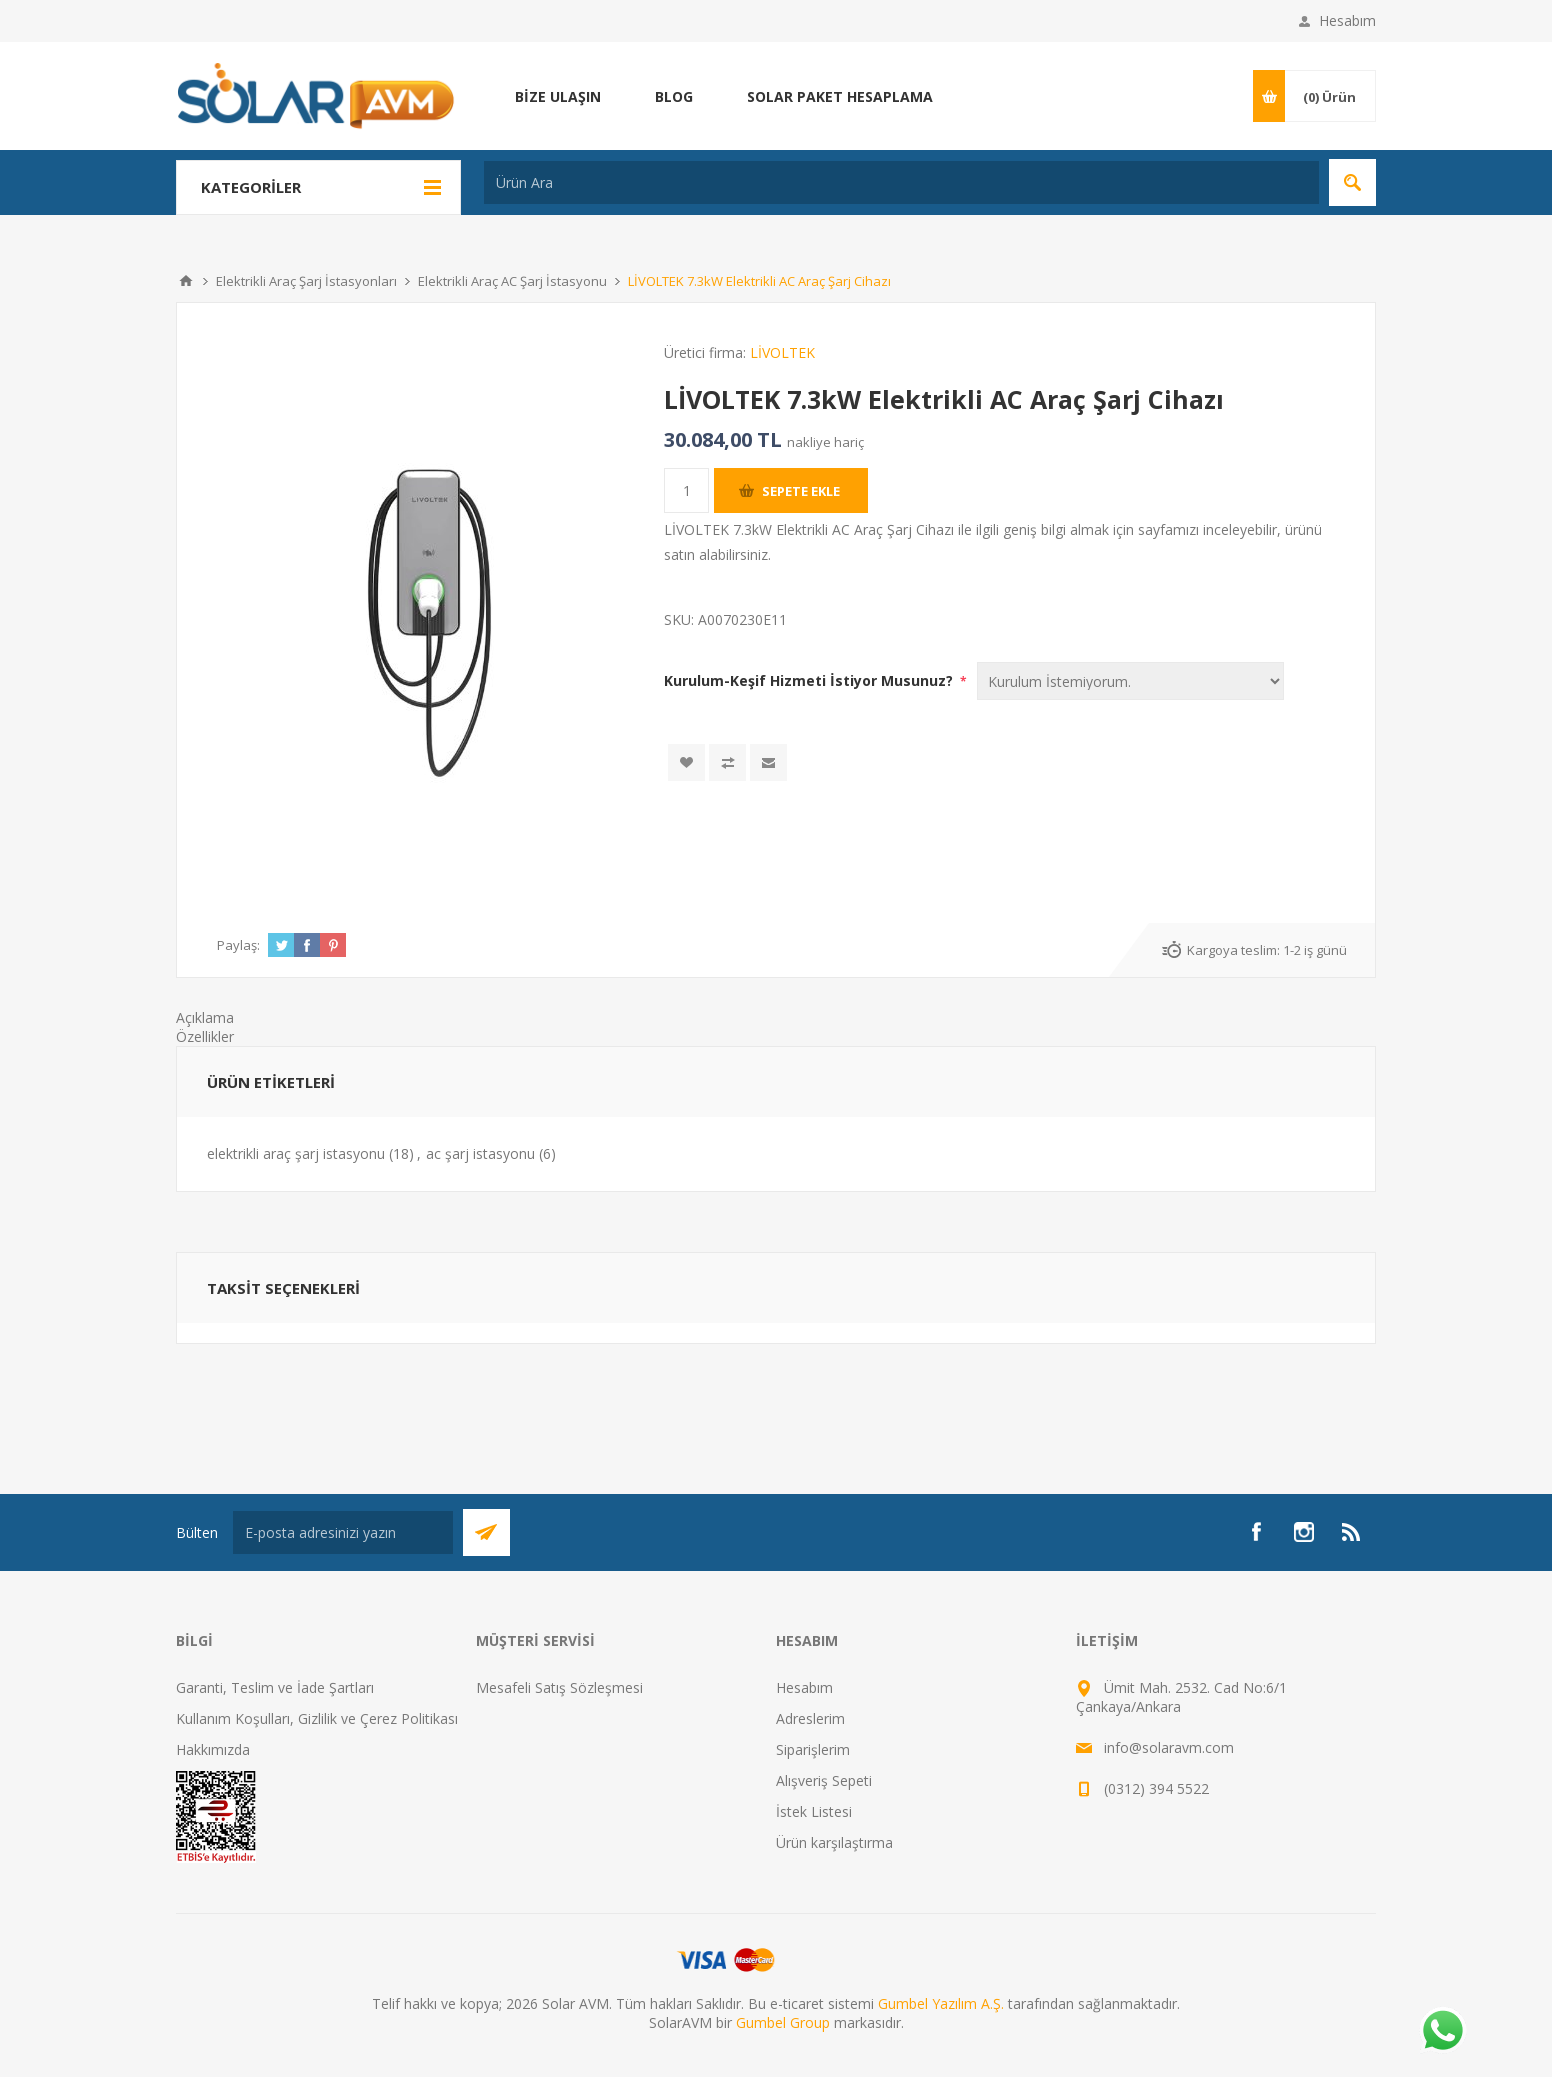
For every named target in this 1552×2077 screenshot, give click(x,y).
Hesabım (1347, 20)
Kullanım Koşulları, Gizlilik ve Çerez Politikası (317, 1718)
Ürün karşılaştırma (834, 1842)
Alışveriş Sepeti (824, 1780)
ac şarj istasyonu (480, 1153)
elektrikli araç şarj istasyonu (296, 1153)
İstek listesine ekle (686, 762)
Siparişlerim (813, 1749)
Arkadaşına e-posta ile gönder (768, 762)
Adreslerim (810, 1718)
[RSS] (1352, 1532)
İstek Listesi (814, 1811)
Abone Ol (486, 1532)
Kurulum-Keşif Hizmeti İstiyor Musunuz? (810, 680)
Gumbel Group (783, 2022)
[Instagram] (1304, 1532)
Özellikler (205, 1036)
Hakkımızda (213, 1749)
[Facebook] (1256, 1532)
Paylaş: (238, 945)
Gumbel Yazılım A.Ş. (941, 2003)
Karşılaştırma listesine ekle (727, 762)
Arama (1352, 182)
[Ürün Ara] (901, 182)
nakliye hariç (825, 442)
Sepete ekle (801, 491)
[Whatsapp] (1442, 2032)
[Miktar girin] (686, 490)
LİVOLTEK (782, 352)
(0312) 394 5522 (1156, 1788)
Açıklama (205, 1017)
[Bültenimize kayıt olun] (343, 1532)
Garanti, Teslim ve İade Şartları (275, 1687)
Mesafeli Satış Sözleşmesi (559, 1687)
